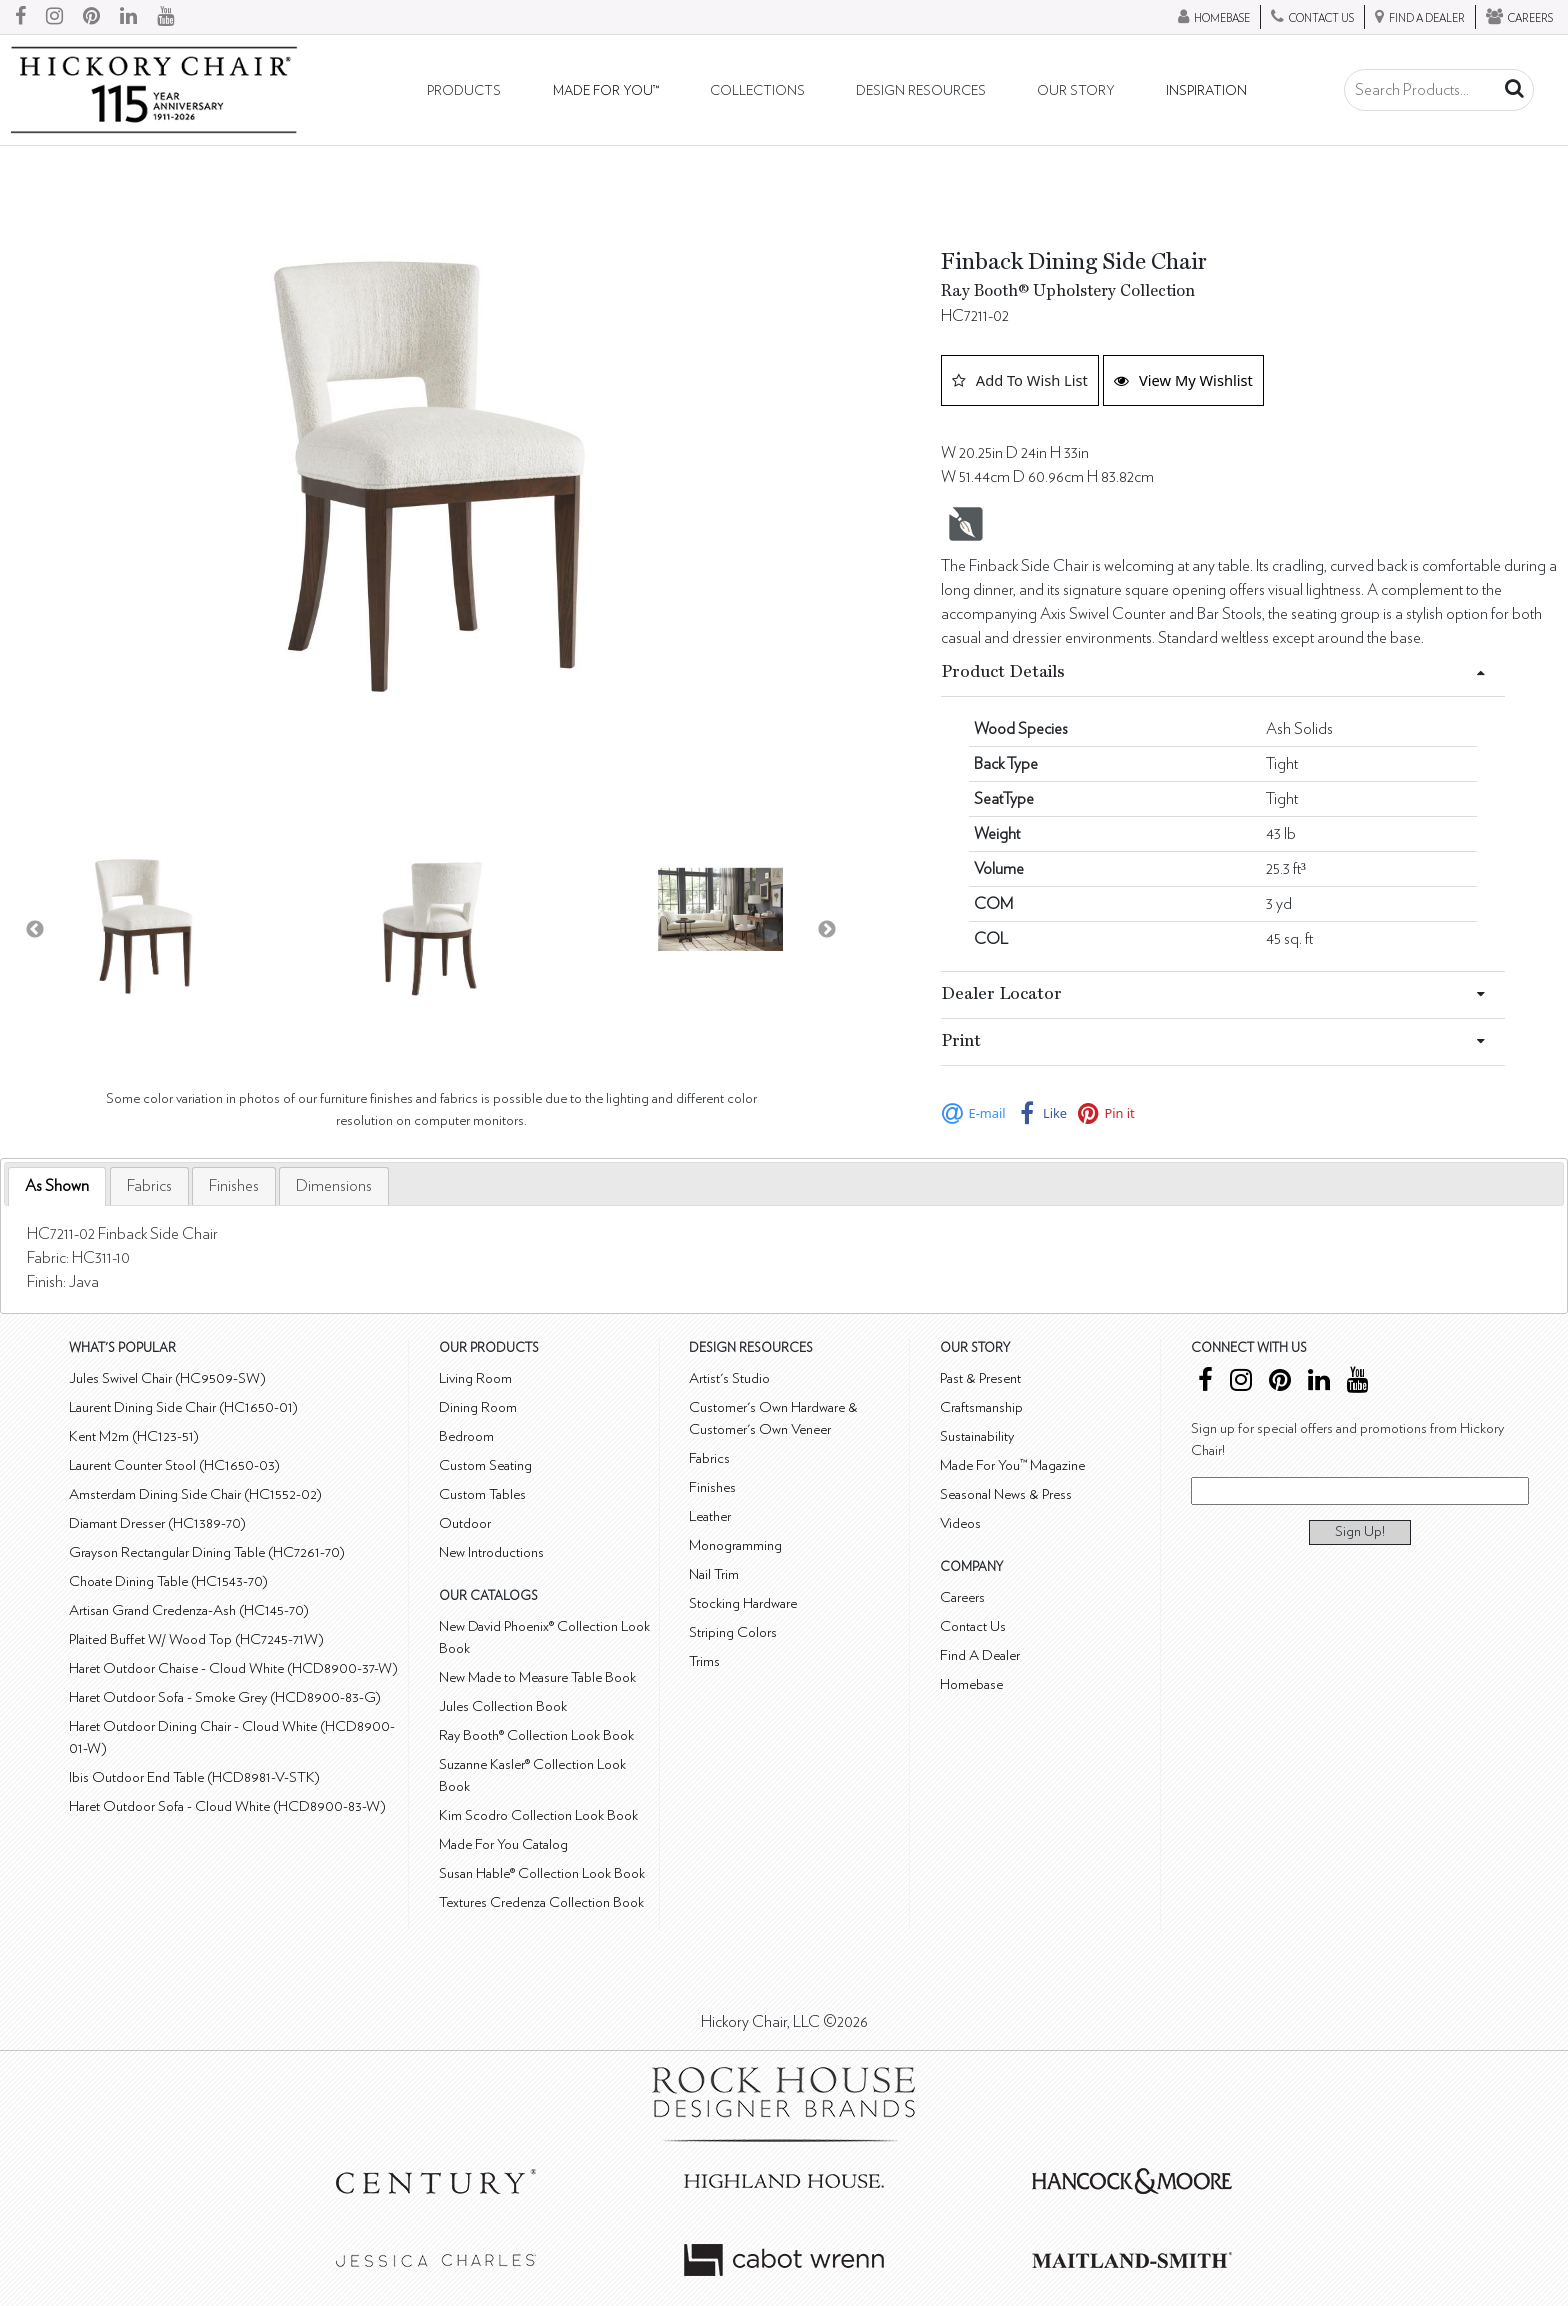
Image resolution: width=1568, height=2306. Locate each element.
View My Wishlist (1183, 380)
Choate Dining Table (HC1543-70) (168, 1581)
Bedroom (466, 1436)
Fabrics (149, 1186)
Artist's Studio (729, 1378)
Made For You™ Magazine (1012, 1465)
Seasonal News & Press (1006, 1494)
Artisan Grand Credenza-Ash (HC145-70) (189, 1610)
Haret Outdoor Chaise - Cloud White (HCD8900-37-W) (233, 1668)
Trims (704, 1661)
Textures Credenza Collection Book (541, 1902)
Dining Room (478, 1407)
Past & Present (980, 1378)
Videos (960, 1523)
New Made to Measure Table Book (537, 1677)
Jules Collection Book (503, 1706)
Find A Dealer (980, 1655)
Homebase (971, 1684)
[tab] (57, 1186)
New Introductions (491, 1552)
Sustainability (977, 1436)
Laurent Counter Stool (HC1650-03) (174, 1465)
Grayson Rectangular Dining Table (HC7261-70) (207, 1552)
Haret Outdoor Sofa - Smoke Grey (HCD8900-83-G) (225, 1697)
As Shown (57, 1186)
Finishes (234, 1186)
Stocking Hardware (743, 1603)
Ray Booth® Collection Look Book (536, 1735)
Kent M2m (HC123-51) (134, 1436)
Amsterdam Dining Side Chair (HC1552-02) (195, 1494)
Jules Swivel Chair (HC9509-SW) (167, 1378)
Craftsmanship (981, 1407)
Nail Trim (714, 1574)
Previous (35, 930)
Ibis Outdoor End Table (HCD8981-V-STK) (194, 1777)
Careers (962, 1597)
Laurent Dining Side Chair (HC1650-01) (183, 1407)
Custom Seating (485, 1465)
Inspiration (1206, 91)
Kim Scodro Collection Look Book (538, 1815)
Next (827, 930)
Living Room (475, 1378)
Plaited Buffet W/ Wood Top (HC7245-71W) (196, 1639)
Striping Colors (733, 1632)
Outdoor (465, 1523)
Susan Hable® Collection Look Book (542, 1873)
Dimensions (334, 1186)
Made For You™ (606, 91)
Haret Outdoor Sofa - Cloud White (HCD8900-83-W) (227, 1806)
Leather (710, 1516)
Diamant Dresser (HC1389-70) (157, 1523)
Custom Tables (482, 1494)
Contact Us (973, 1626)
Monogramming (735, 1545)
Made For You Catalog (503, 1844)
